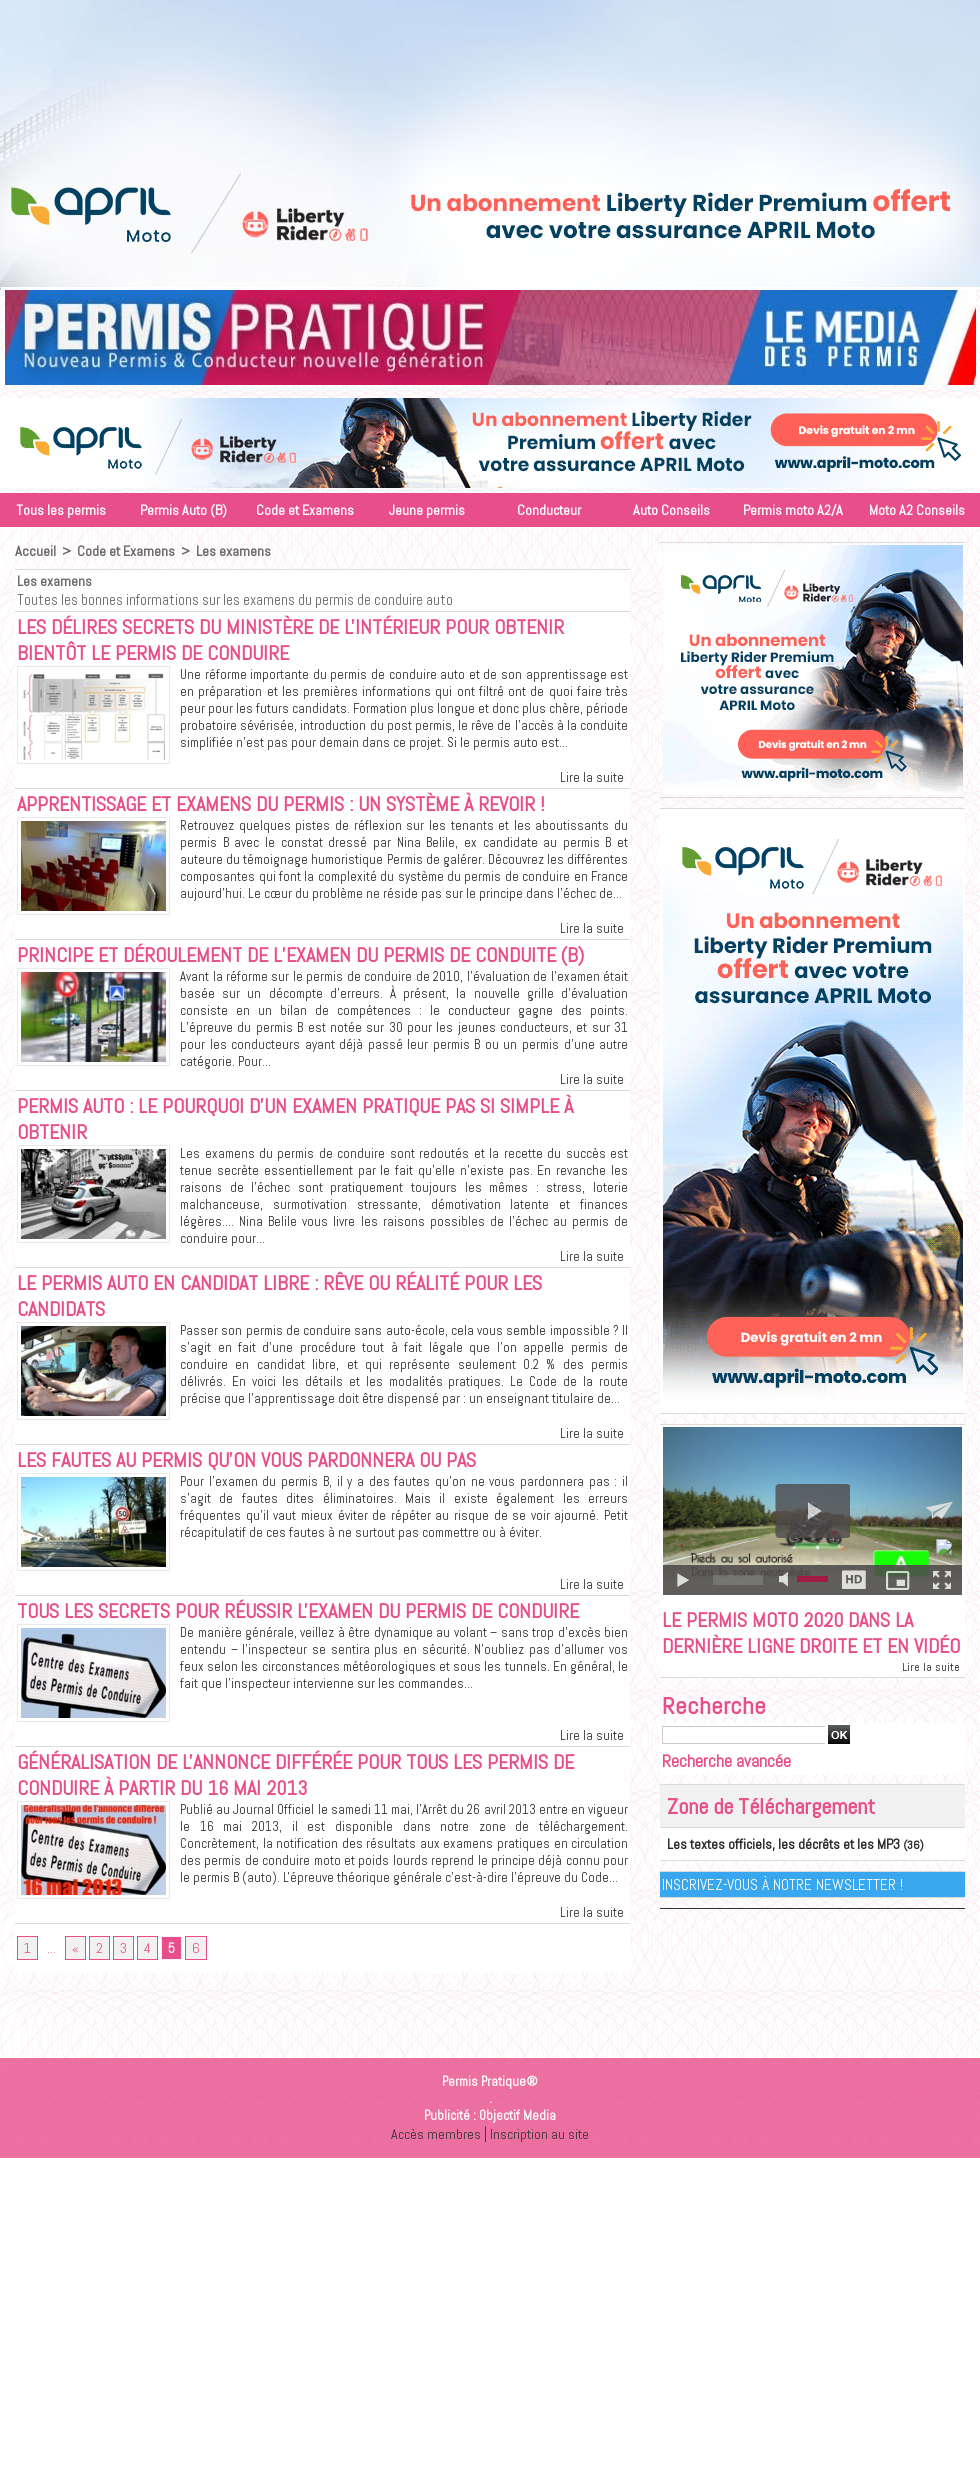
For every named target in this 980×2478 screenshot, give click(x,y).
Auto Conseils (671, 510)
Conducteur (549, 510)
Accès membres (434, 2163)
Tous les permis (61, 510)
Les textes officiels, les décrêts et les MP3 (771, 1875)
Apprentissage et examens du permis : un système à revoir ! (301, 809)
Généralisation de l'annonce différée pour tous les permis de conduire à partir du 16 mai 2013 (313, 1797)
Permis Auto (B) (183, 510)
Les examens (231, 551)
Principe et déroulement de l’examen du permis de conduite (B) (317, 962)
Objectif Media (517, 2145)
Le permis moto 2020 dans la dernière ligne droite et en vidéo (797, 1649)
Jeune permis (427, 510)
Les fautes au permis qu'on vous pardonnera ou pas (263, 1477)
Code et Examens (305, 510)
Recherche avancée (726, 1792)
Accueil (34, 551)
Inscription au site (541, 2163)
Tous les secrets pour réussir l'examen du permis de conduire (318, 1630)
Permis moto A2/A (793, 510)
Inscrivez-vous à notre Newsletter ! (783, 1914)
